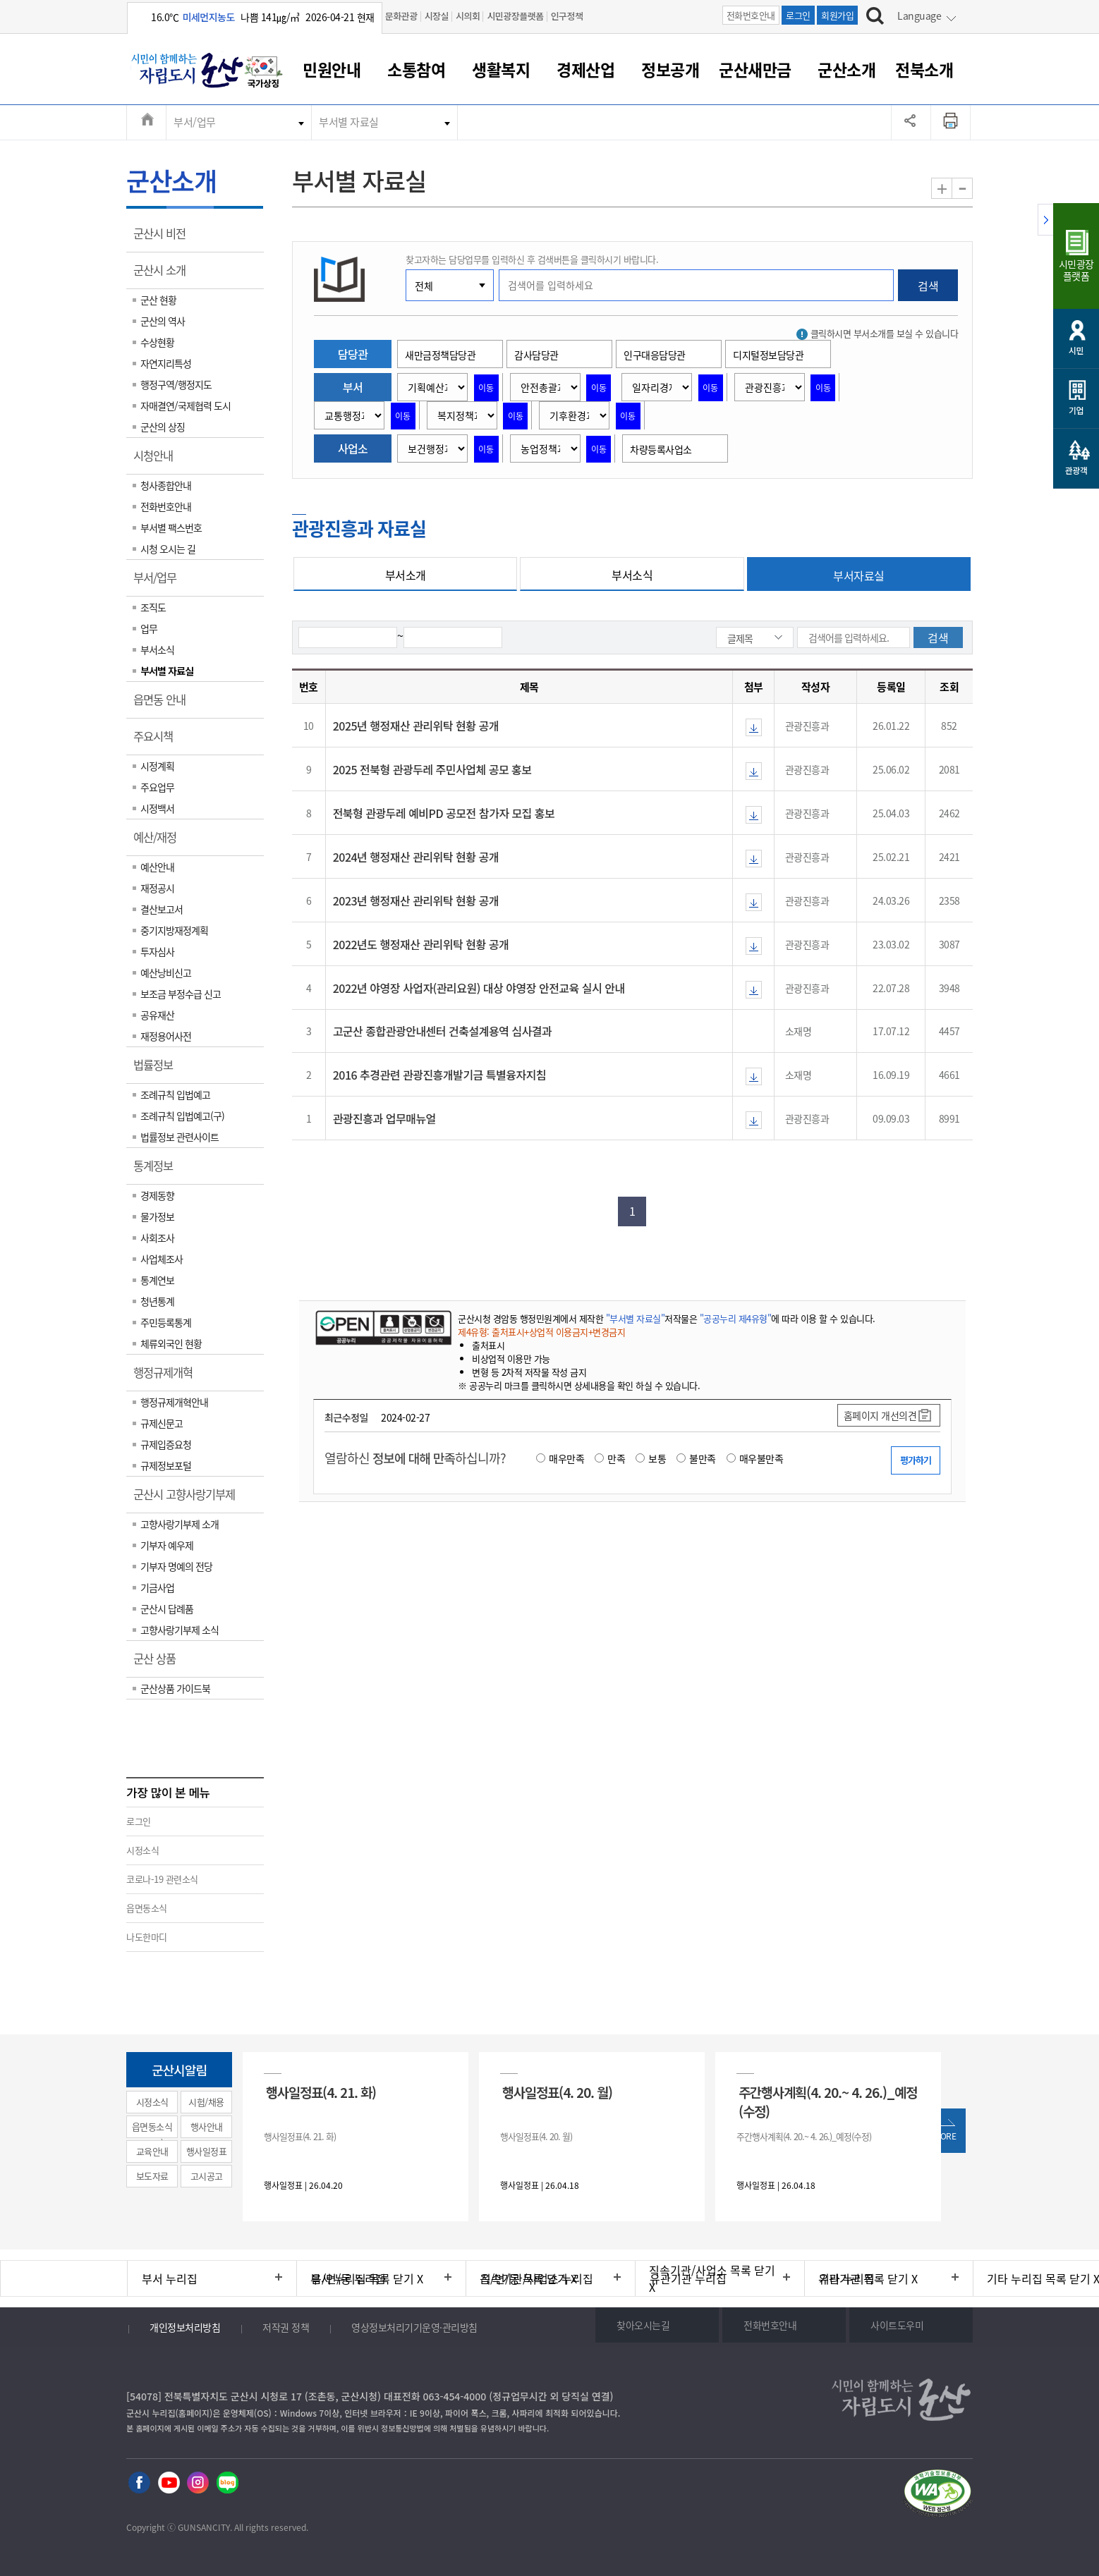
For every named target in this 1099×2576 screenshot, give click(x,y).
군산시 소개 (164, 275)
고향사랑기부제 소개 (179, 1524)
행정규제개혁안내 (174, 1402)
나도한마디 (146, 1936)
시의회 (468, 16)
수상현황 (157, 342)
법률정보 (157, 1070)
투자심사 (157, 951)
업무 (148, 628)
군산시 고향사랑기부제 (188, 1499)
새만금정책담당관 (440, 355)
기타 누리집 (847, 2278)
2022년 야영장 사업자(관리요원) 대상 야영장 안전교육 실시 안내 (479, 987)
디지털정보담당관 (768, 355)
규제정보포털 (165, 1465)
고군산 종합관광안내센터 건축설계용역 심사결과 (442, 1031)
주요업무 (157, 787)
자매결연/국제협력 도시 (185, 405)
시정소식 (142, 1850)
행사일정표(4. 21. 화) (321, 2091)
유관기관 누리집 (688, 2278)
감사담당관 (536, 355)
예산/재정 (159, 842)
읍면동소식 (146, 1908)
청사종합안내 (165, 485)
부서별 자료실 (349, 122)
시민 (1076, 350)
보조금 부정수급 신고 (180, 994)
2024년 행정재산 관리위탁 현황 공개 (416, 856)
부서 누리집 (170, 2278)
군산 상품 (159, 1663)
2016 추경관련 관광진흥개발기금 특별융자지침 (439, 1074)
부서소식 (157, 649)
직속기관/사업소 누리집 (536, 2278)
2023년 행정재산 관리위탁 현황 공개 (416, 900)
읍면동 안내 (164, 704)
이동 (486, 387)
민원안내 (331, 69)
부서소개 (405, 574)
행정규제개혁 (167, 1377)
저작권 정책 (285, 2327)
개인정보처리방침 (185, 2327)
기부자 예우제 (166, 1545)
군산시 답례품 (166, 1608)
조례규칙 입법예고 (175, 1094)
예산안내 (157, 867)
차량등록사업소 (661, 449)
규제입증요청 (165, 1444)
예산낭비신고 (165, 972)
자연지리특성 (165, 363)
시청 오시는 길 (167, 549)
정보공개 (670, 69)
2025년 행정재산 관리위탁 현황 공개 (416, 725)
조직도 (153, 607)
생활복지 (501, 69)
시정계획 (157, 766)
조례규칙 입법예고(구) (182, 1116)
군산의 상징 (162, 427)
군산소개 (846, 69)
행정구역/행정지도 (176, 384)
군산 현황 (158, 300)
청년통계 (157, 1301)
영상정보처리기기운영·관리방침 (414, 2327)
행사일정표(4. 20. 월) (557, 2091)
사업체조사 (161, 1259)
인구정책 (567, 16)
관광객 (1076, 470)
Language (919, 15)
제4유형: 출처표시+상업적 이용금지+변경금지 (541, 1331)
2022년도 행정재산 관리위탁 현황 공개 (421, 944)
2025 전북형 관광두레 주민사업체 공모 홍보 (432, 769)
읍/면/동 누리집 (348, 2278)
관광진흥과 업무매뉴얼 (384, 1118)
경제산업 (585, 69)
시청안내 (157, 460)
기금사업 (157, 1587)
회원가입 (837, 15)
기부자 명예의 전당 (176, 1566)
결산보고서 (161, 909)
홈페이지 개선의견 (880, 1415)
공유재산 (157, 1015)
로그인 (798, 15)
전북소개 (924, 69)
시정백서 (157, 808)
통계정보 (157, 1170)
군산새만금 (755, 69)
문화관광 (401, 16)
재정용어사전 (165, 1036)
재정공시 (157, 888)
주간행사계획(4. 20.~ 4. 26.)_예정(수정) (828, 2101)
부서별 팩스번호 (171, 527)
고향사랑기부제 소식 (179, 1630)
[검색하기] (875, 17)
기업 (1076, 410)
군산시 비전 (164, 238)
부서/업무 (195, 122)
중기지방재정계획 (174, 930)
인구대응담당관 (655, 355)
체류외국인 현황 (171, 1343)
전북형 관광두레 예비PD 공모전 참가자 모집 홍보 (444, 813)
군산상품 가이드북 (175, 1688)
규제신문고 (161, 1423)
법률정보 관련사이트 (179, 1137)
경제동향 (157, 1195)
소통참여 (416, 69)
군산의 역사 (162, 321)
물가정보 (157, 1216)
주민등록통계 (165, 1322)
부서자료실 (859, 575)
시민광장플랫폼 (515, 16)
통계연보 (157, 1280)
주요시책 (157, 741)
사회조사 (157, 1238)
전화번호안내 (751, 15)
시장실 (437, 16)
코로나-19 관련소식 (162, 1879)
